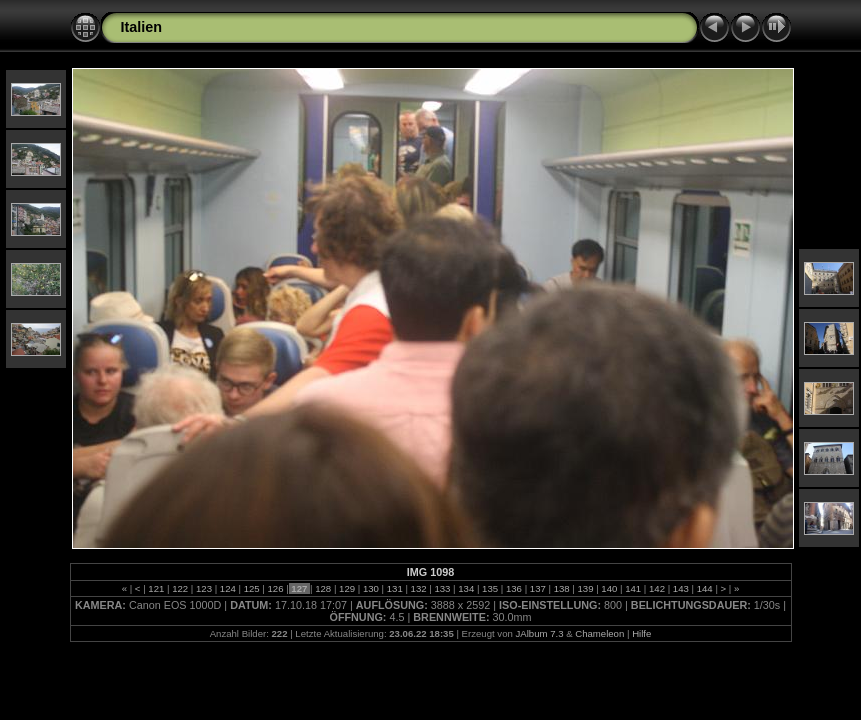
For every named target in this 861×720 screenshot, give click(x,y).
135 (489, 588)
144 (704, 588)
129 (346, 588)
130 (370, 588)
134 (466, 588)
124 (227, 588)
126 (275, 588)
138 (561, 588)
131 (394, 588)
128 (323, 588)
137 (537, 588)
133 (442, 588)
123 (203, 588)
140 (609, 588)
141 (633, 588)
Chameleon (599, 633)
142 (656, 588)
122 (179, 588)
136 (513, 588)
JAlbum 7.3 (539, 633)
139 (585, 588)
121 (156, 588)
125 (251, 588)
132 (418, 588)
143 (680, 588)
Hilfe (641, 633)
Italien (142, 27)
